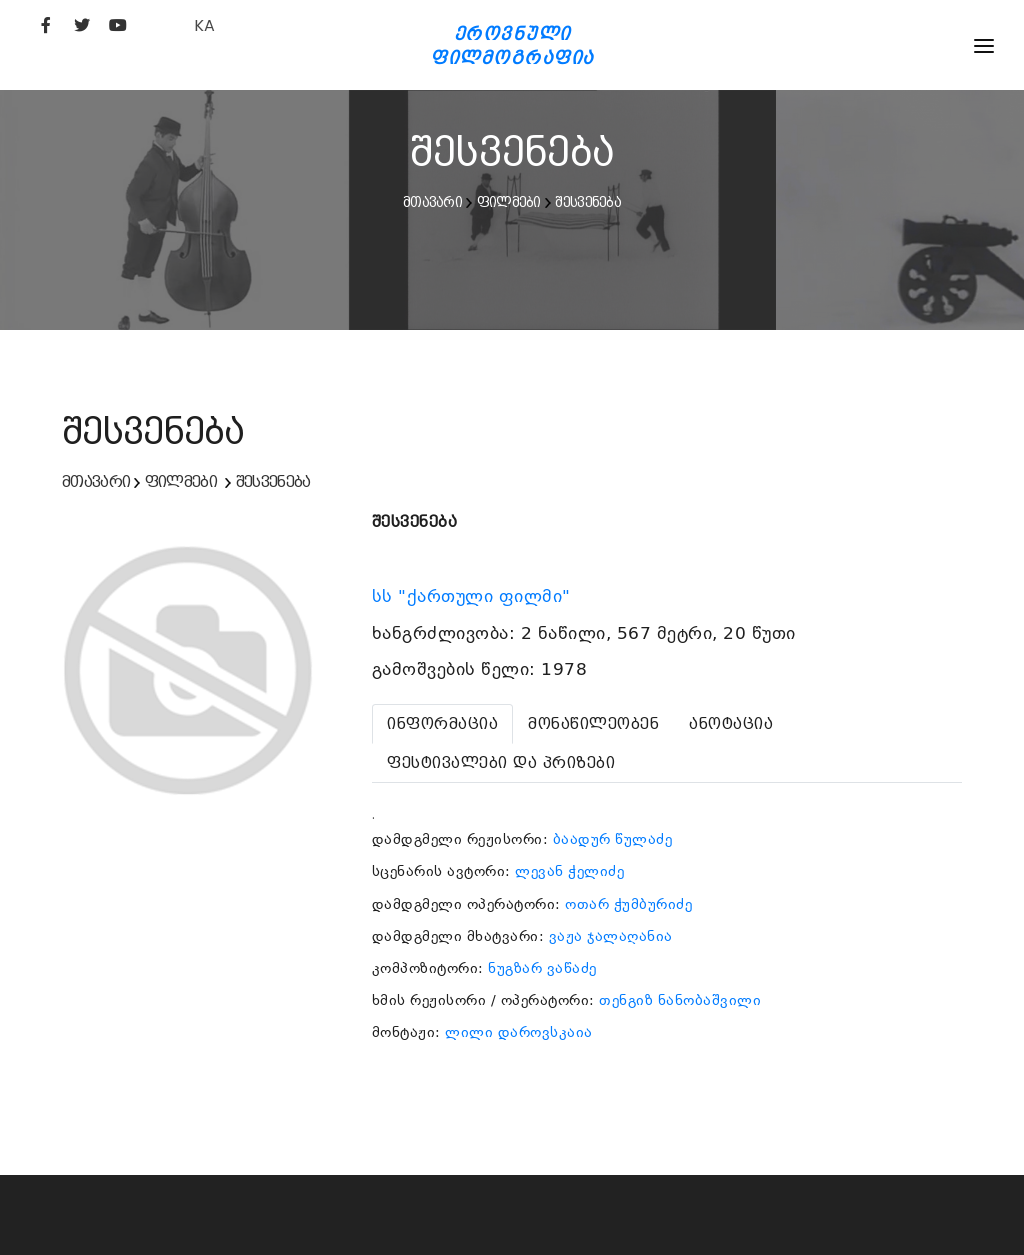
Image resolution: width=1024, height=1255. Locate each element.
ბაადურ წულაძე (613, 839)
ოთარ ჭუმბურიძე (628, 904)
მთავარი (432, 202)
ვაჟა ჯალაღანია (611, 936)
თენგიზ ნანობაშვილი (680, 1000)
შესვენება (588, 202)
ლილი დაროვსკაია (519, 1032)
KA (204, 25)
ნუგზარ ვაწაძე (542, 968)
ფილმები (509, 202)
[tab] (442, 724)
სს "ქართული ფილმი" (474, 596)
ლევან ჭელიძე (569, 871)
